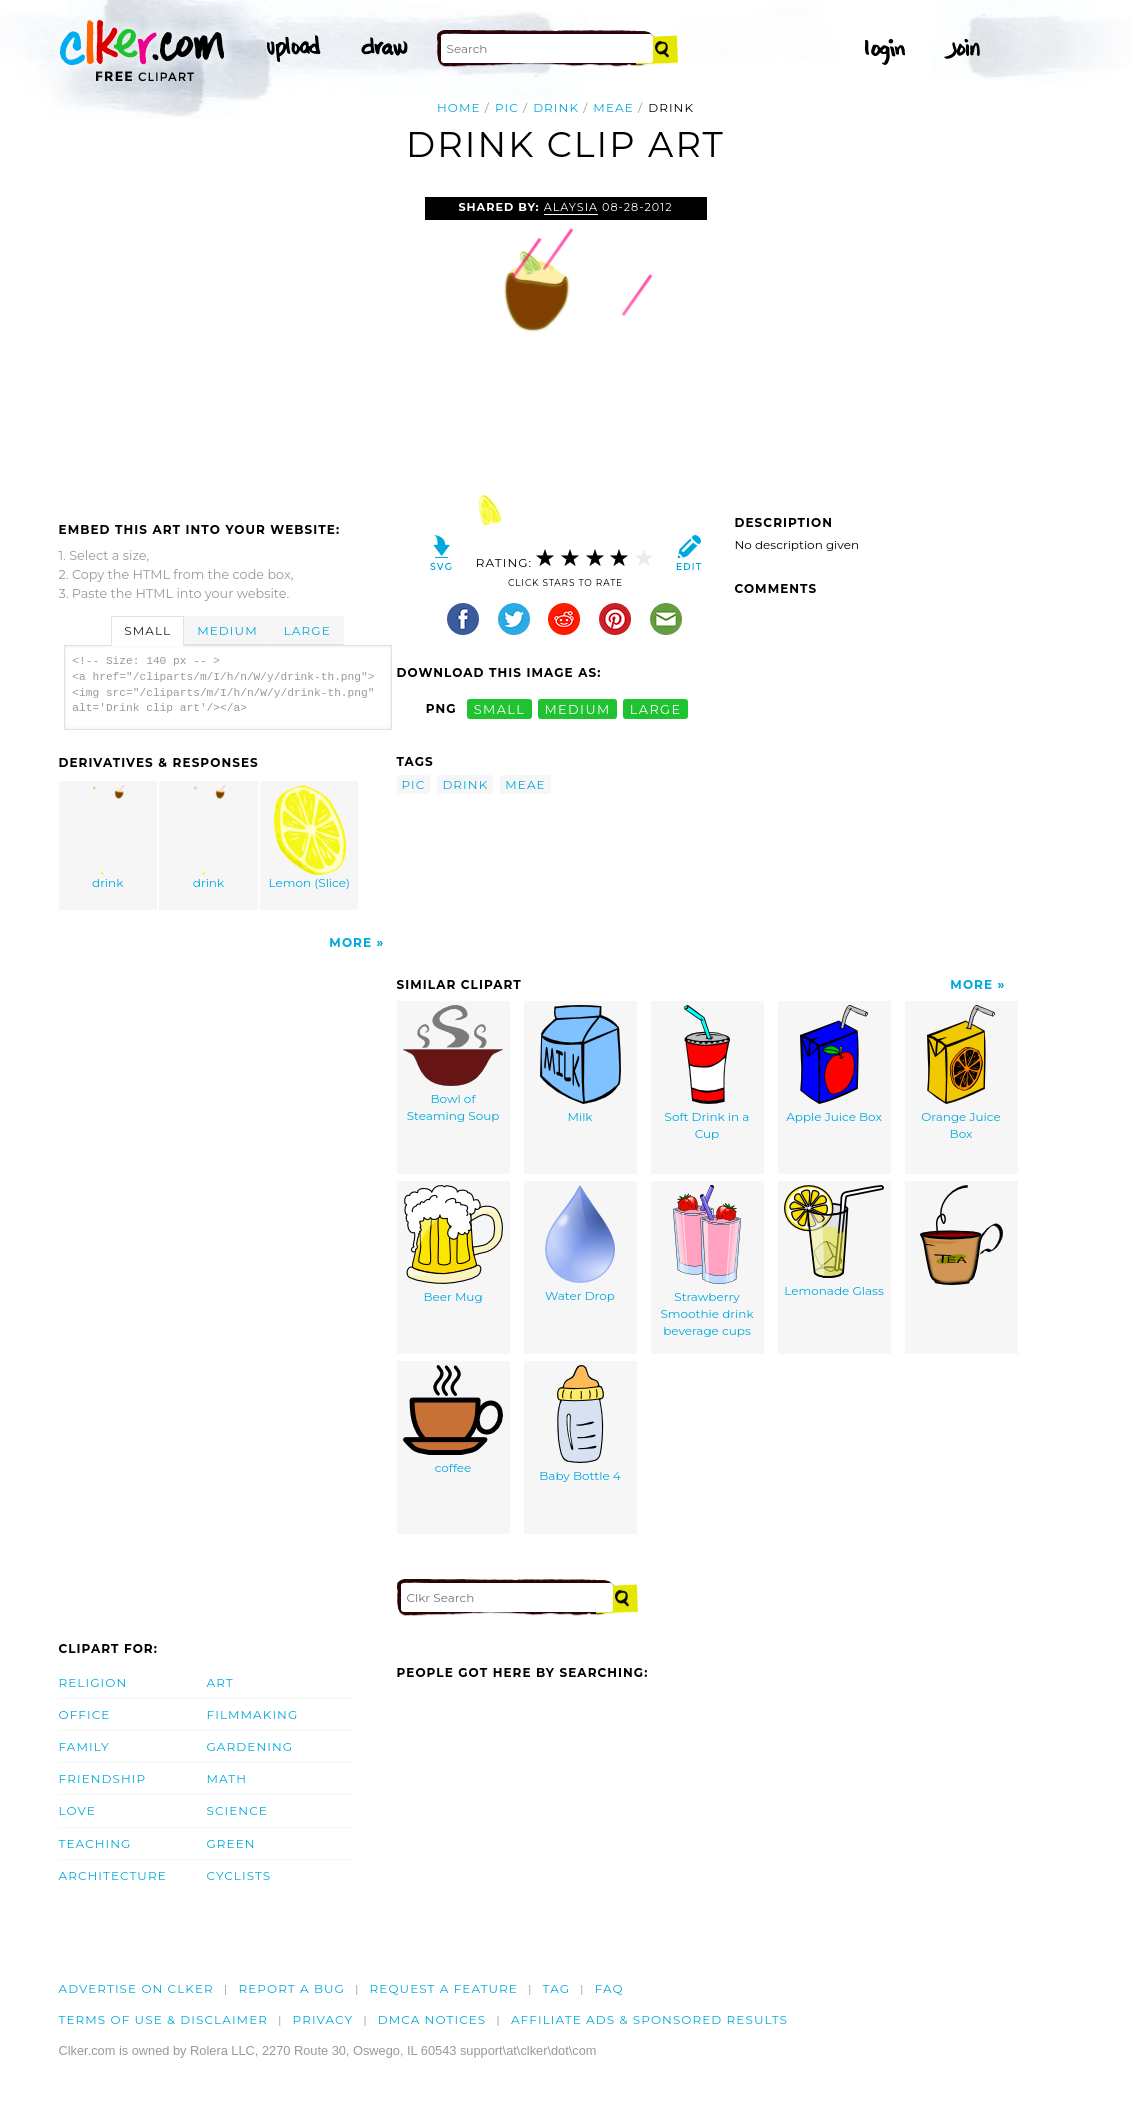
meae (613, 107)
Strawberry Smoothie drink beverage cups (706, 1261)
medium (577, 708)
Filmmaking (253, 1714)
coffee (453, 1420)
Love (77, 1810)
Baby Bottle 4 (579, 1424)
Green (231, 1843)
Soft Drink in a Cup (707, 1073)
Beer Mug (453, 1244)
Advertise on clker (136, 1988)
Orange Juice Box (960, 1073)
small (500, 708)
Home (459, 107)
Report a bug (291, 1988)
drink (556, 107)
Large (307, 630)
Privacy (323, 2019)
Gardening (250, 1746)
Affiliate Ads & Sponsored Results (649, 2019)
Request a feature (444, 1988)
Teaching (95, 1843)
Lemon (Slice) (310, 837)
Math (227, 1778)
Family (84, 1746)
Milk (580, 1064)
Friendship (103, 1778)
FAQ (609, 1988)
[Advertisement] (227, 347)
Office (85, 1714)
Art (220, 1682)
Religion (93, 1682)
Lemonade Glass (834, 1241)
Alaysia (571, 207)
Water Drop (580, 1244)
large (656, 708)
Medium (227, 630)
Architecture (113, 1875)
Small (147, 630)
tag (556, 1988)
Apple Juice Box (834, 1064)
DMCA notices (432, 2019)
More (350, 942)
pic (507, 107)
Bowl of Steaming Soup (453, 1064)
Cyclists (239, 1875)
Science (237, 1810)
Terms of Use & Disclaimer (164, 2019)
